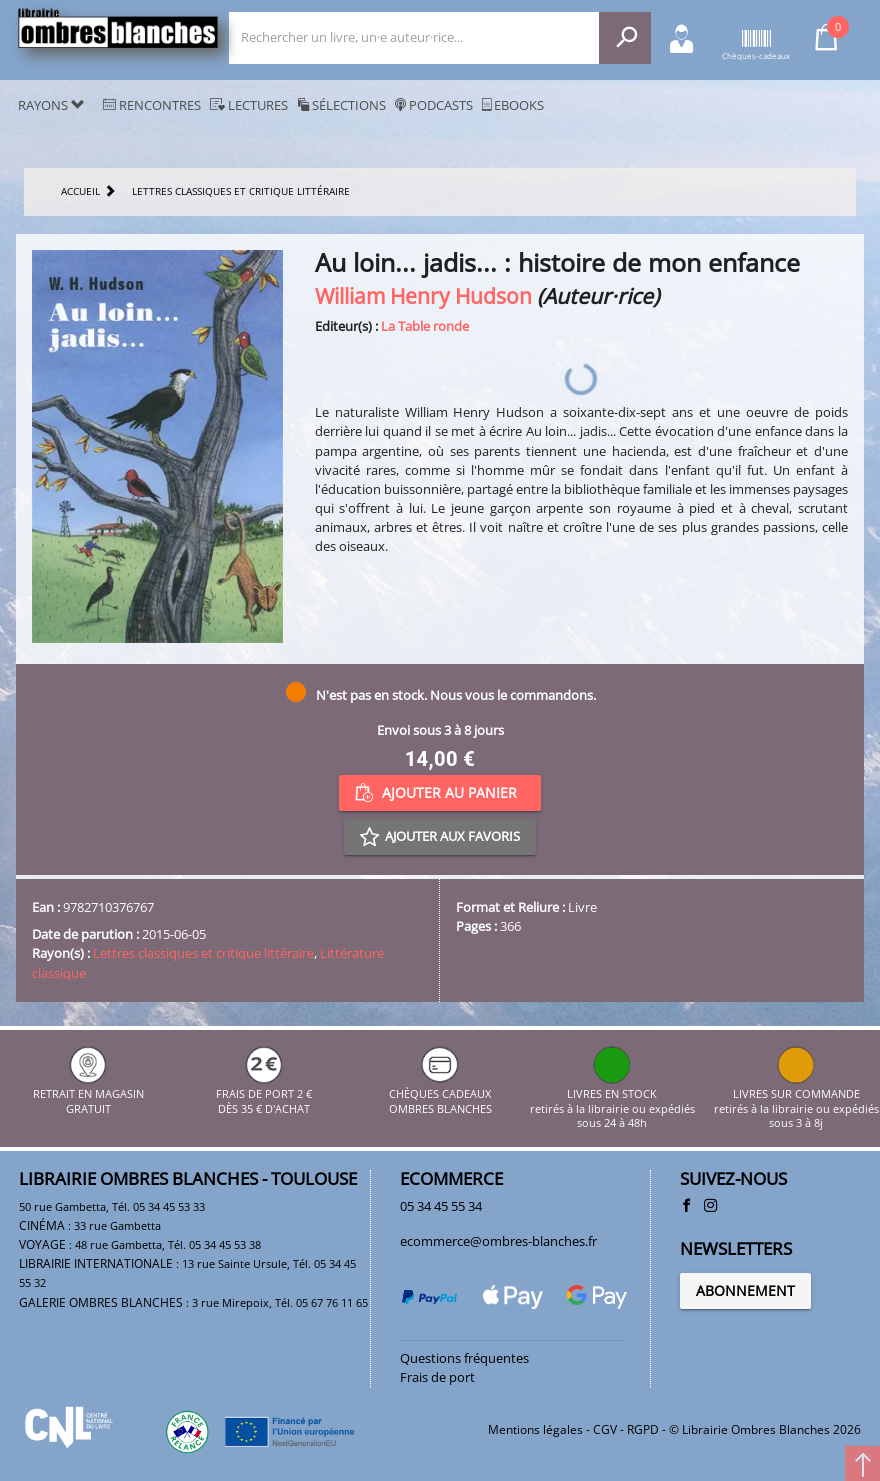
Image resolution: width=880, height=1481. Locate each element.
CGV (605, 1429)
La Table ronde (425, 326)
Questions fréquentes (464, 1358)
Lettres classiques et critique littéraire (203, 953)
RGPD (643, 1429)
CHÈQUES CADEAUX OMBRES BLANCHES (440, 1094)
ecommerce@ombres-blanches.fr (498, 1241)
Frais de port (437, 1377)
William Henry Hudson (423, 295)
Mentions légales (535, 1429)
